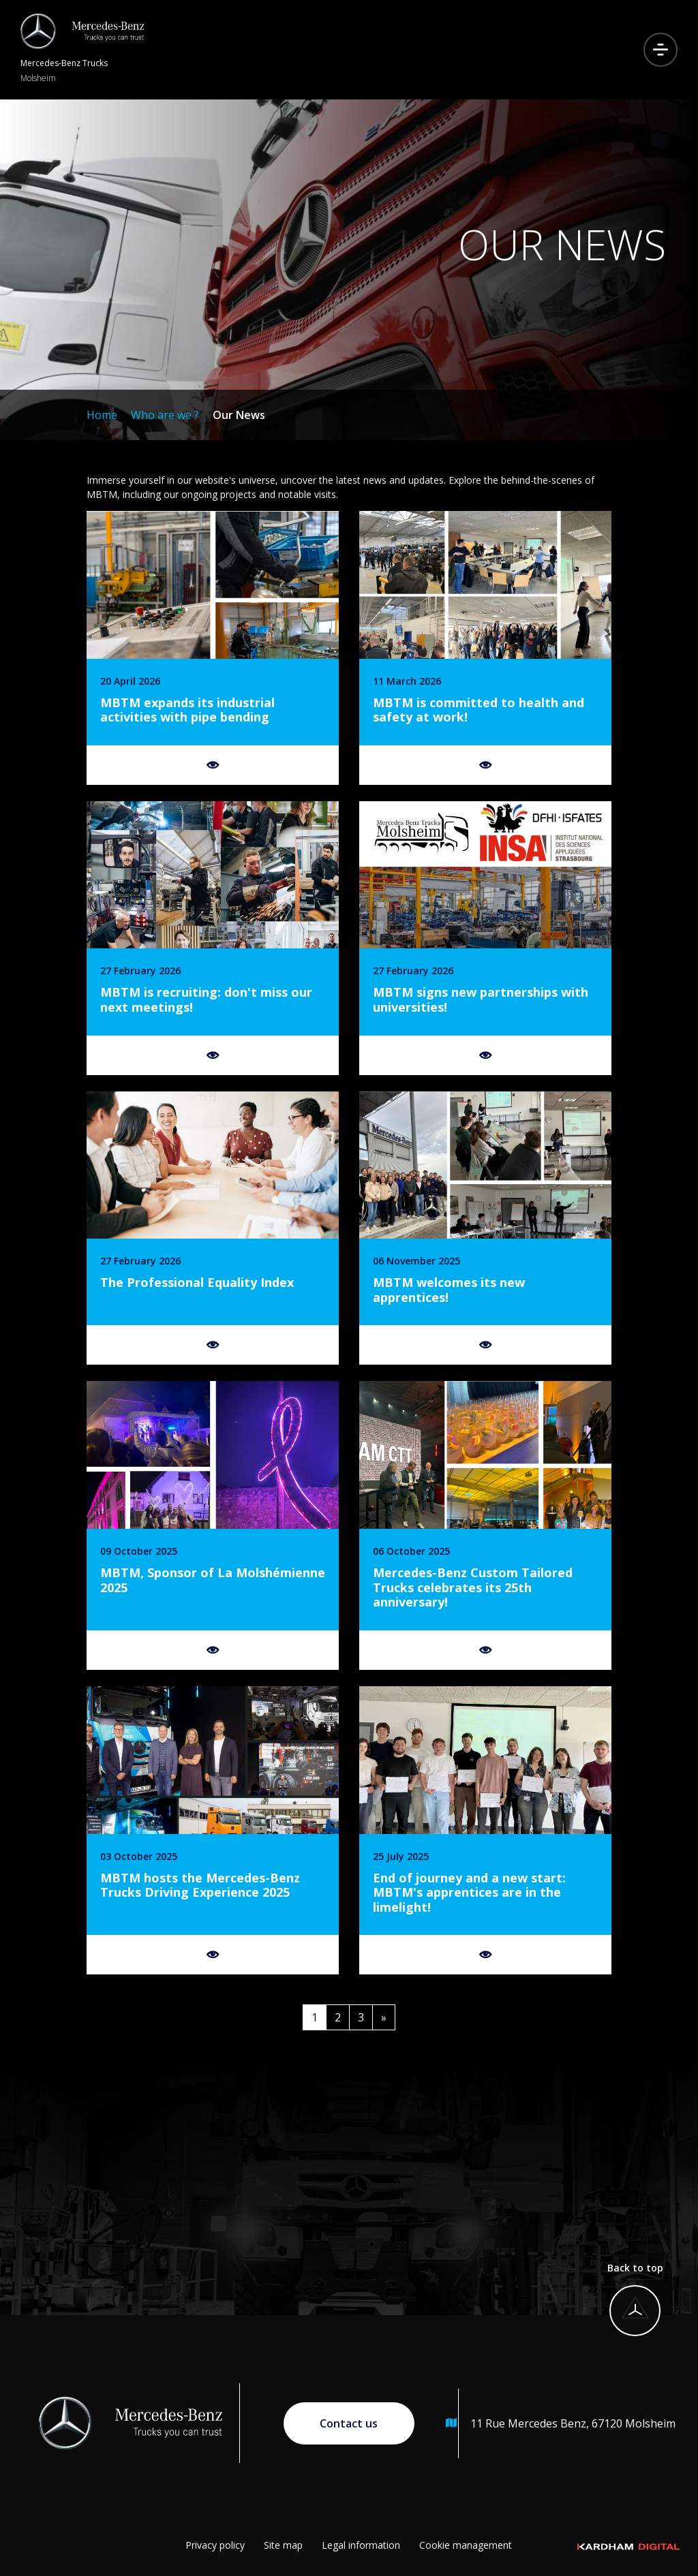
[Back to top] (629, 2307)
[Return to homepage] (82, 50)
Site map (283, 2545)
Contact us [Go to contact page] (349, 2423)
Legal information (361, 2545)
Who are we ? (165, 414)
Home (102, 414)
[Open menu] (660, 50)
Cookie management (465, 2545)
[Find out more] (213, 648)
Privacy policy (215, 2545)
